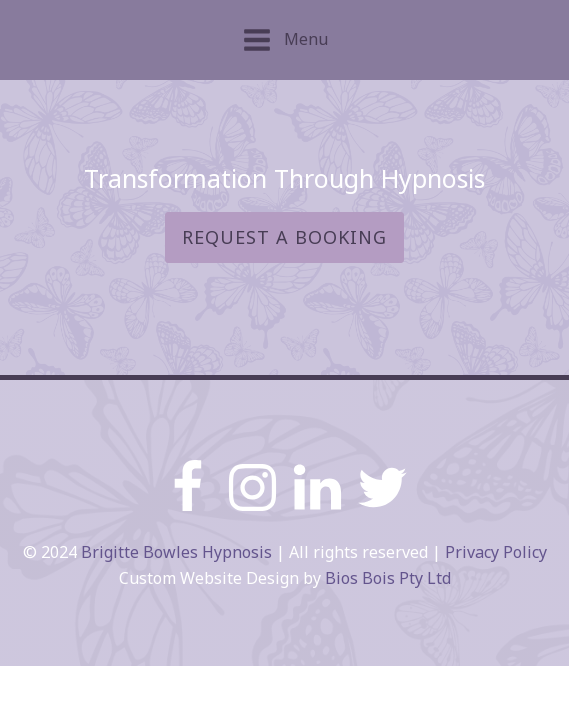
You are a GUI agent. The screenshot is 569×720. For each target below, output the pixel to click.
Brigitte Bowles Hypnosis (176, 552)
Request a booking (284, 237)
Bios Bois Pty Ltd (388, 578)
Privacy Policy (496, 552)
